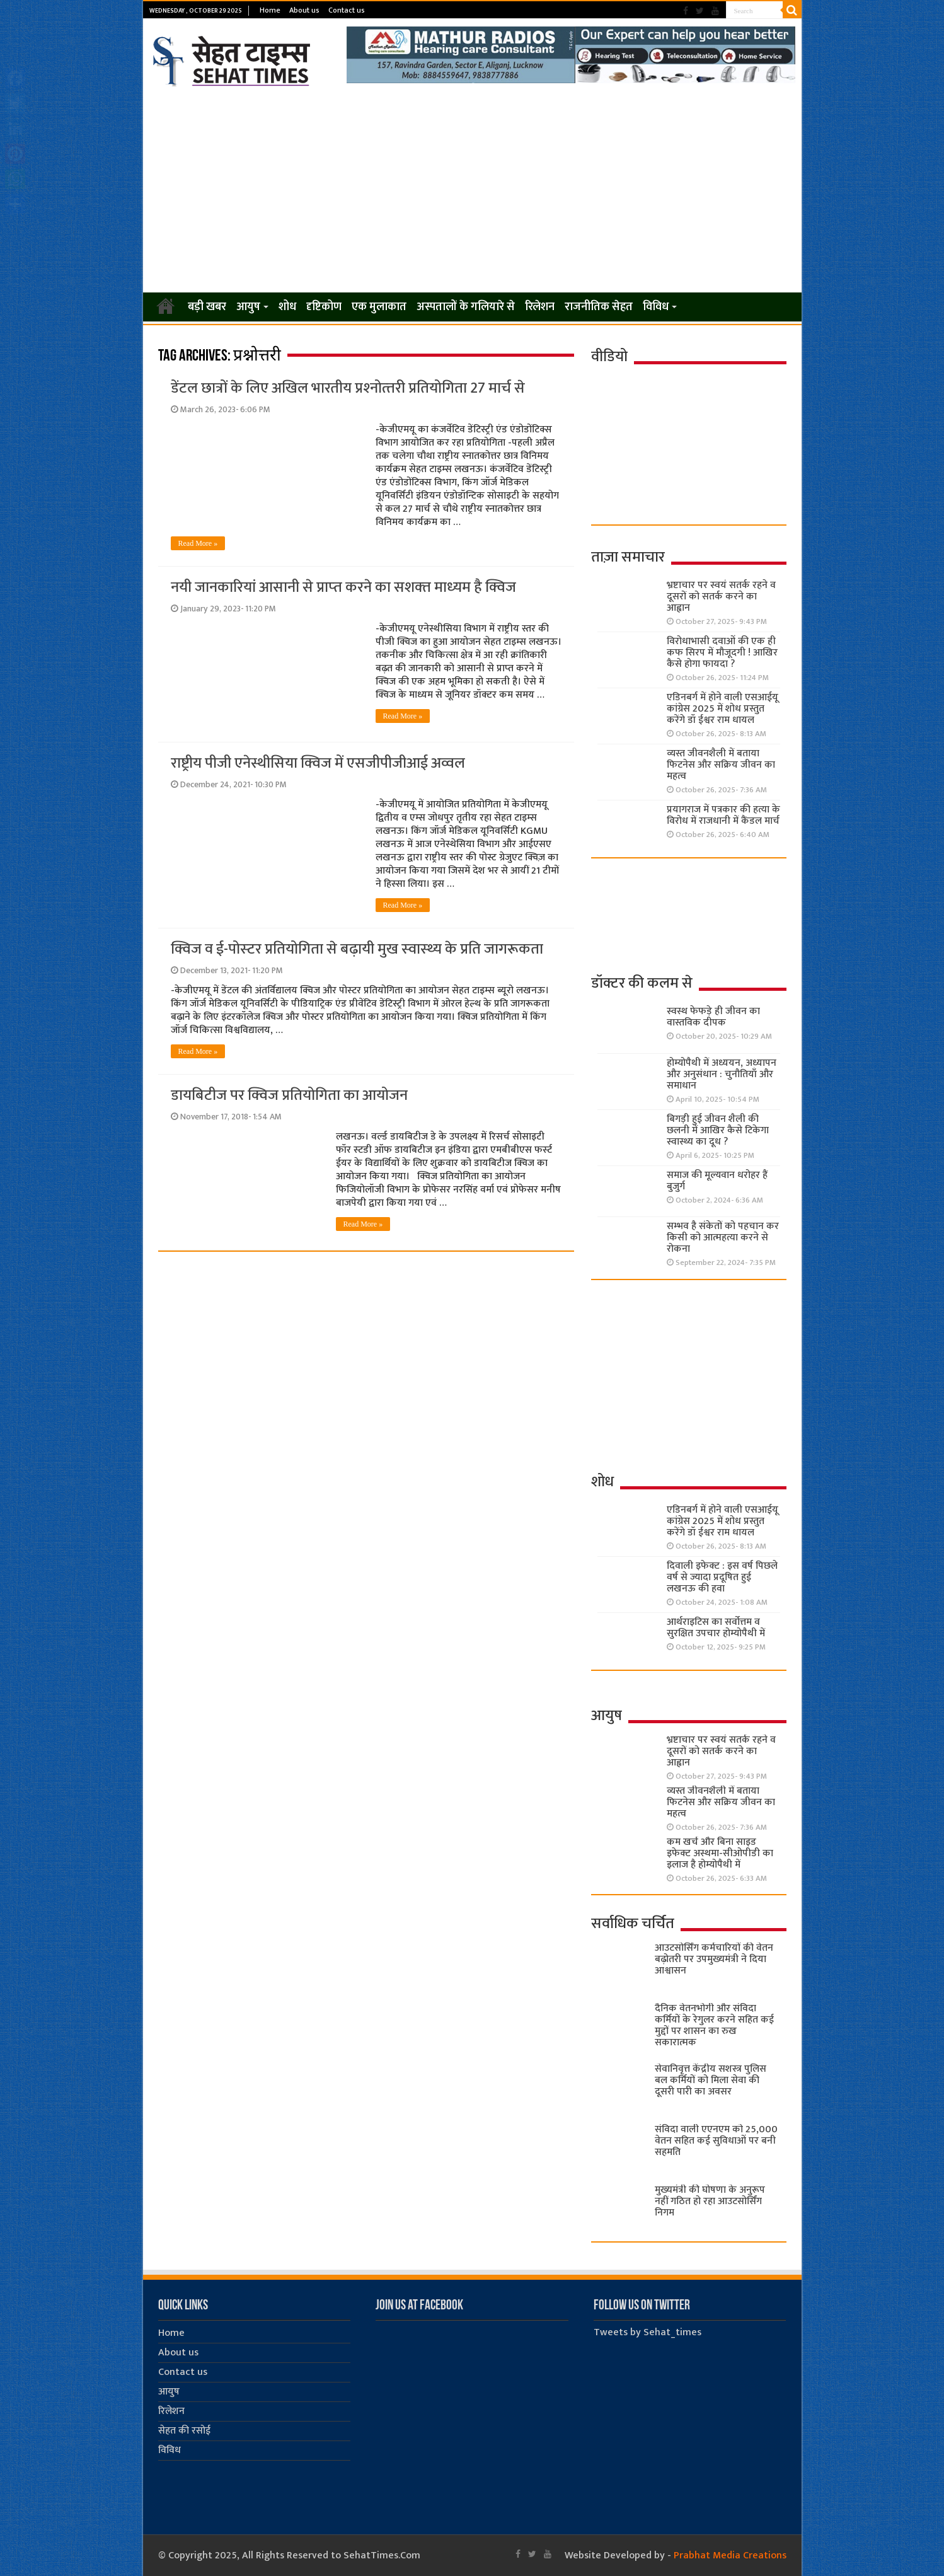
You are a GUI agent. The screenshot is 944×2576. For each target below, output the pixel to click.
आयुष (248, 306)
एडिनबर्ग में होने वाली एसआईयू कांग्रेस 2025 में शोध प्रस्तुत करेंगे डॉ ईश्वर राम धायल (722, 709)
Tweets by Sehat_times (647, 2332)
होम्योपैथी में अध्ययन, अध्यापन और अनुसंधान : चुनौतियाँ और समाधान (721, 1074)
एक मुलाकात (379, 306)
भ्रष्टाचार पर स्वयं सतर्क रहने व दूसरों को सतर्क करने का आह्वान (721, 596)
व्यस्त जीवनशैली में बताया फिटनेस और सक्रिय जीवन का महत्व (721, 765)
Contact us (346, 10)
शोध (287, 306)
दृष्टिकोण (324, 306)
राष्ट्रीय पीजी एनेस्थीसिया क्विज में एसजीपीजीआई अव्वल (318, 763)
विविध (656, 306)
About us (304, 10)
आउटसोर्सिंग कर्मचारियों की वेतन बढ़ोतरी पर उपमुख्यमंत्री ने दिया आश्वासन (714, 1959)
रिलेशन (540, 306)
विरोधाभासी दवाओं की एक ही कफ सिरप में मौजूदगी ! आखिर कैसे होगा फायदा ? (722, 653)
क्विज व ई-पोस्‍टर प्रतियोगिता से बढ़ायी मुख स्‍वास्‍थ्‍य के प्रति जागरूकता (357, 949)
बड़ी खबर (207, 306)
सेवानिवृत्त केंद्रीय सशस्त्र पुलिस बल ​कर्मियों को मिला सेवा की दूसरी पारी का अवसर (710, 2080)
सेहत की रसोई (184, 2430)
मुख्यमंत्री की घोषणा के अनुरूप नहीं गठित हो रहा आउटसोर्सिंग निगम (710, 2201)
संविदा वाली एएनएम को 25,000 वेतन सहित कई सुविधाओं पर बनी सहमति (716, 2141)
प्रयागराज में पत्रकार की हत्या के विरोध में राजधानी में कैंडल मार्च (723, 815)
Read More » (198, 543)
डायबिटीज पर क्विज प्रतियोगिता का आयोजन (289, 1095)
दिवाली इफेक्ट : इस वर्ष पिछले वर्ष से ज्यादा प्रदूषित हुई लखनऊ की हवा (722, 1577)
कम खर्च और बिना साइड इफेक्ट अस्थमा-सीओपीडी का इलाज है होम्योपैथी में (720, 1853)
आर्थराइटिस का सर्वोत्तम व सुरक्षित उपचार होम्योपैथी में (716, 1628)
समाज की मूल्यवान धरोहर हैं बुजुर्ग (717, 1181)
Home (270, 10)
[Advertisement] (472, 190)
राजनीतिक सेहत (599, 306)
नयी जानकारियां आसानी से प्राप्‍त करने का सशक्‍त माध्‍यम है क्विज (343, 587)
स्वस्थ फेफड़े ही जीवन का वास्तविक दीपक (713, 1017)
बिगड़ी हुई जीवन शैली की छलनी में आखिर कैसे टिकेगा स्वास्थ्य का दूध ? (718, 1130)
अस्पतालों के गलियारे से (466, 306)
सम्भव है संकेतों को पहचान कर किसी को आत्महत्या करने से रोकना (723, 1237)
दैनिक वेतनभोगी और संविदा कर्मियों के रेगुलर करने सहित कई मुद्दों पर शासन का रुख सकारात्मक (714, 2025)
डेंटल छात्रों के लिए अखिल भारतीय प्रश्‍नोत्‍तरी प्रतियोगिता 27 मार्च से (348, 388)
